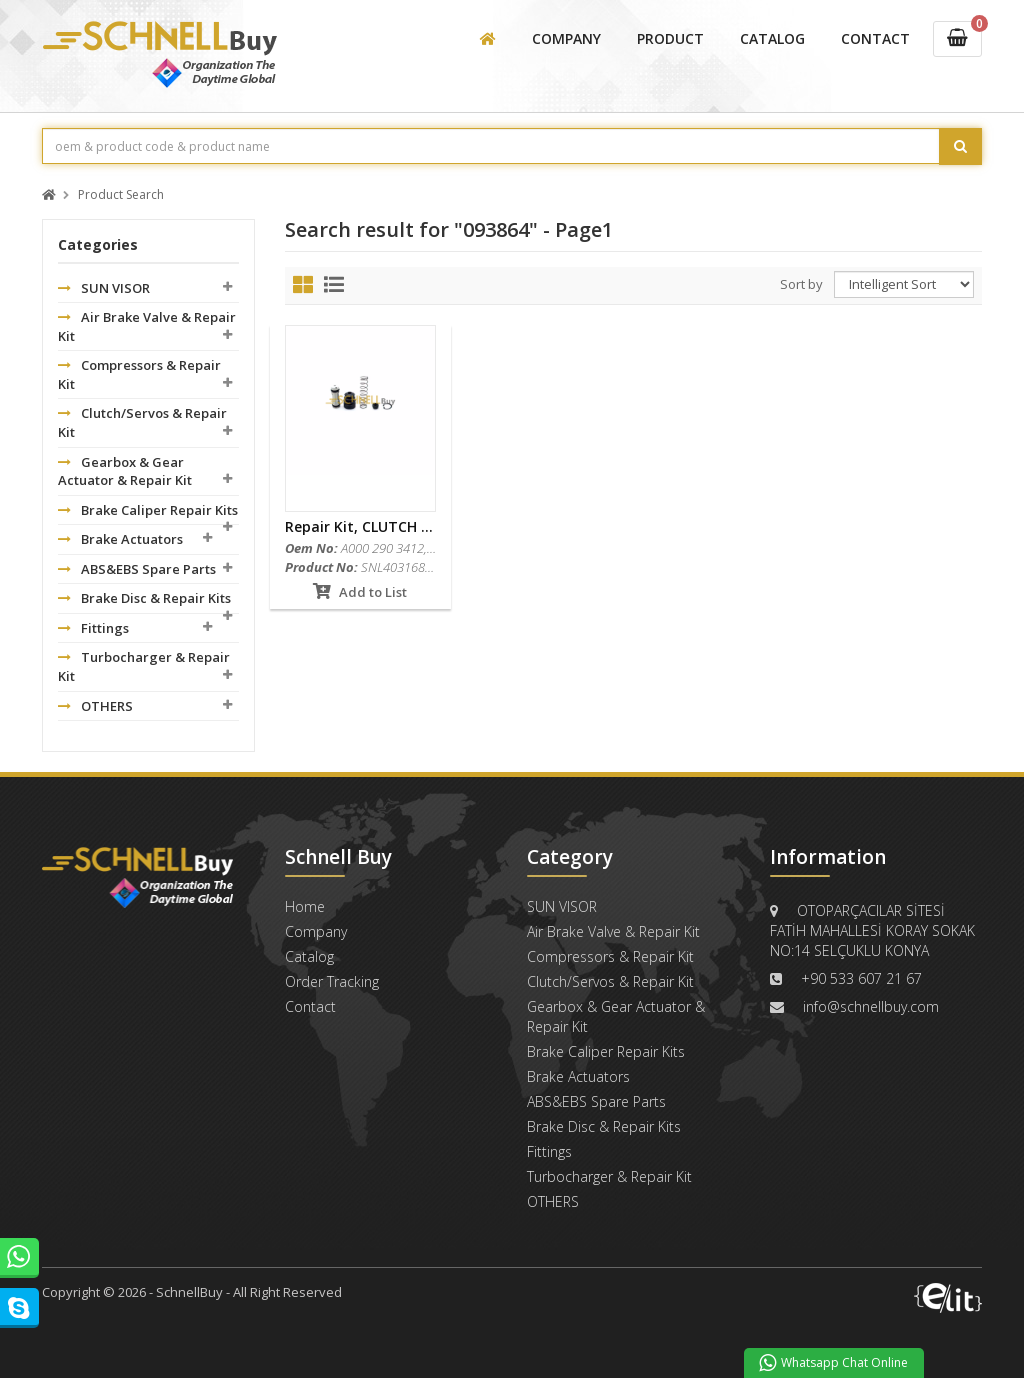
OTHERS (95, 706)
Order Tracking (332, 981)
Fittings (93, 628)
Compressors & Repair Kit (139, 374)
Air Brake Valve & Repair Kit (147, 326)
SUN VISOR (104, 288)
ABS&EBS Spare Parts (137, 569)
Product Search (121, 195)
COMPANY (566, 38)
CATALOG (772, 38)
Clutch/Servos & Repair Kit (142, 422)
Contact (310, 1006)
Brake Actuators (120, 539)
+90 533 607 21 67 (861, 978)
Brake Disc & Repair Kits (144, 598)
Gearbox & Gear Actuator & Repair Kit (125, 471)
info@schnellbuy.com (871, 1006)
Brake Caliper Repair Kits (148, 510)
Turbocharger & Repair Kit (144, 666)
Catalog (309, 956)
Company (316, 931)
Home (305, 906)
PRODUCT (670, 38)
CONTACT (875, 38)
